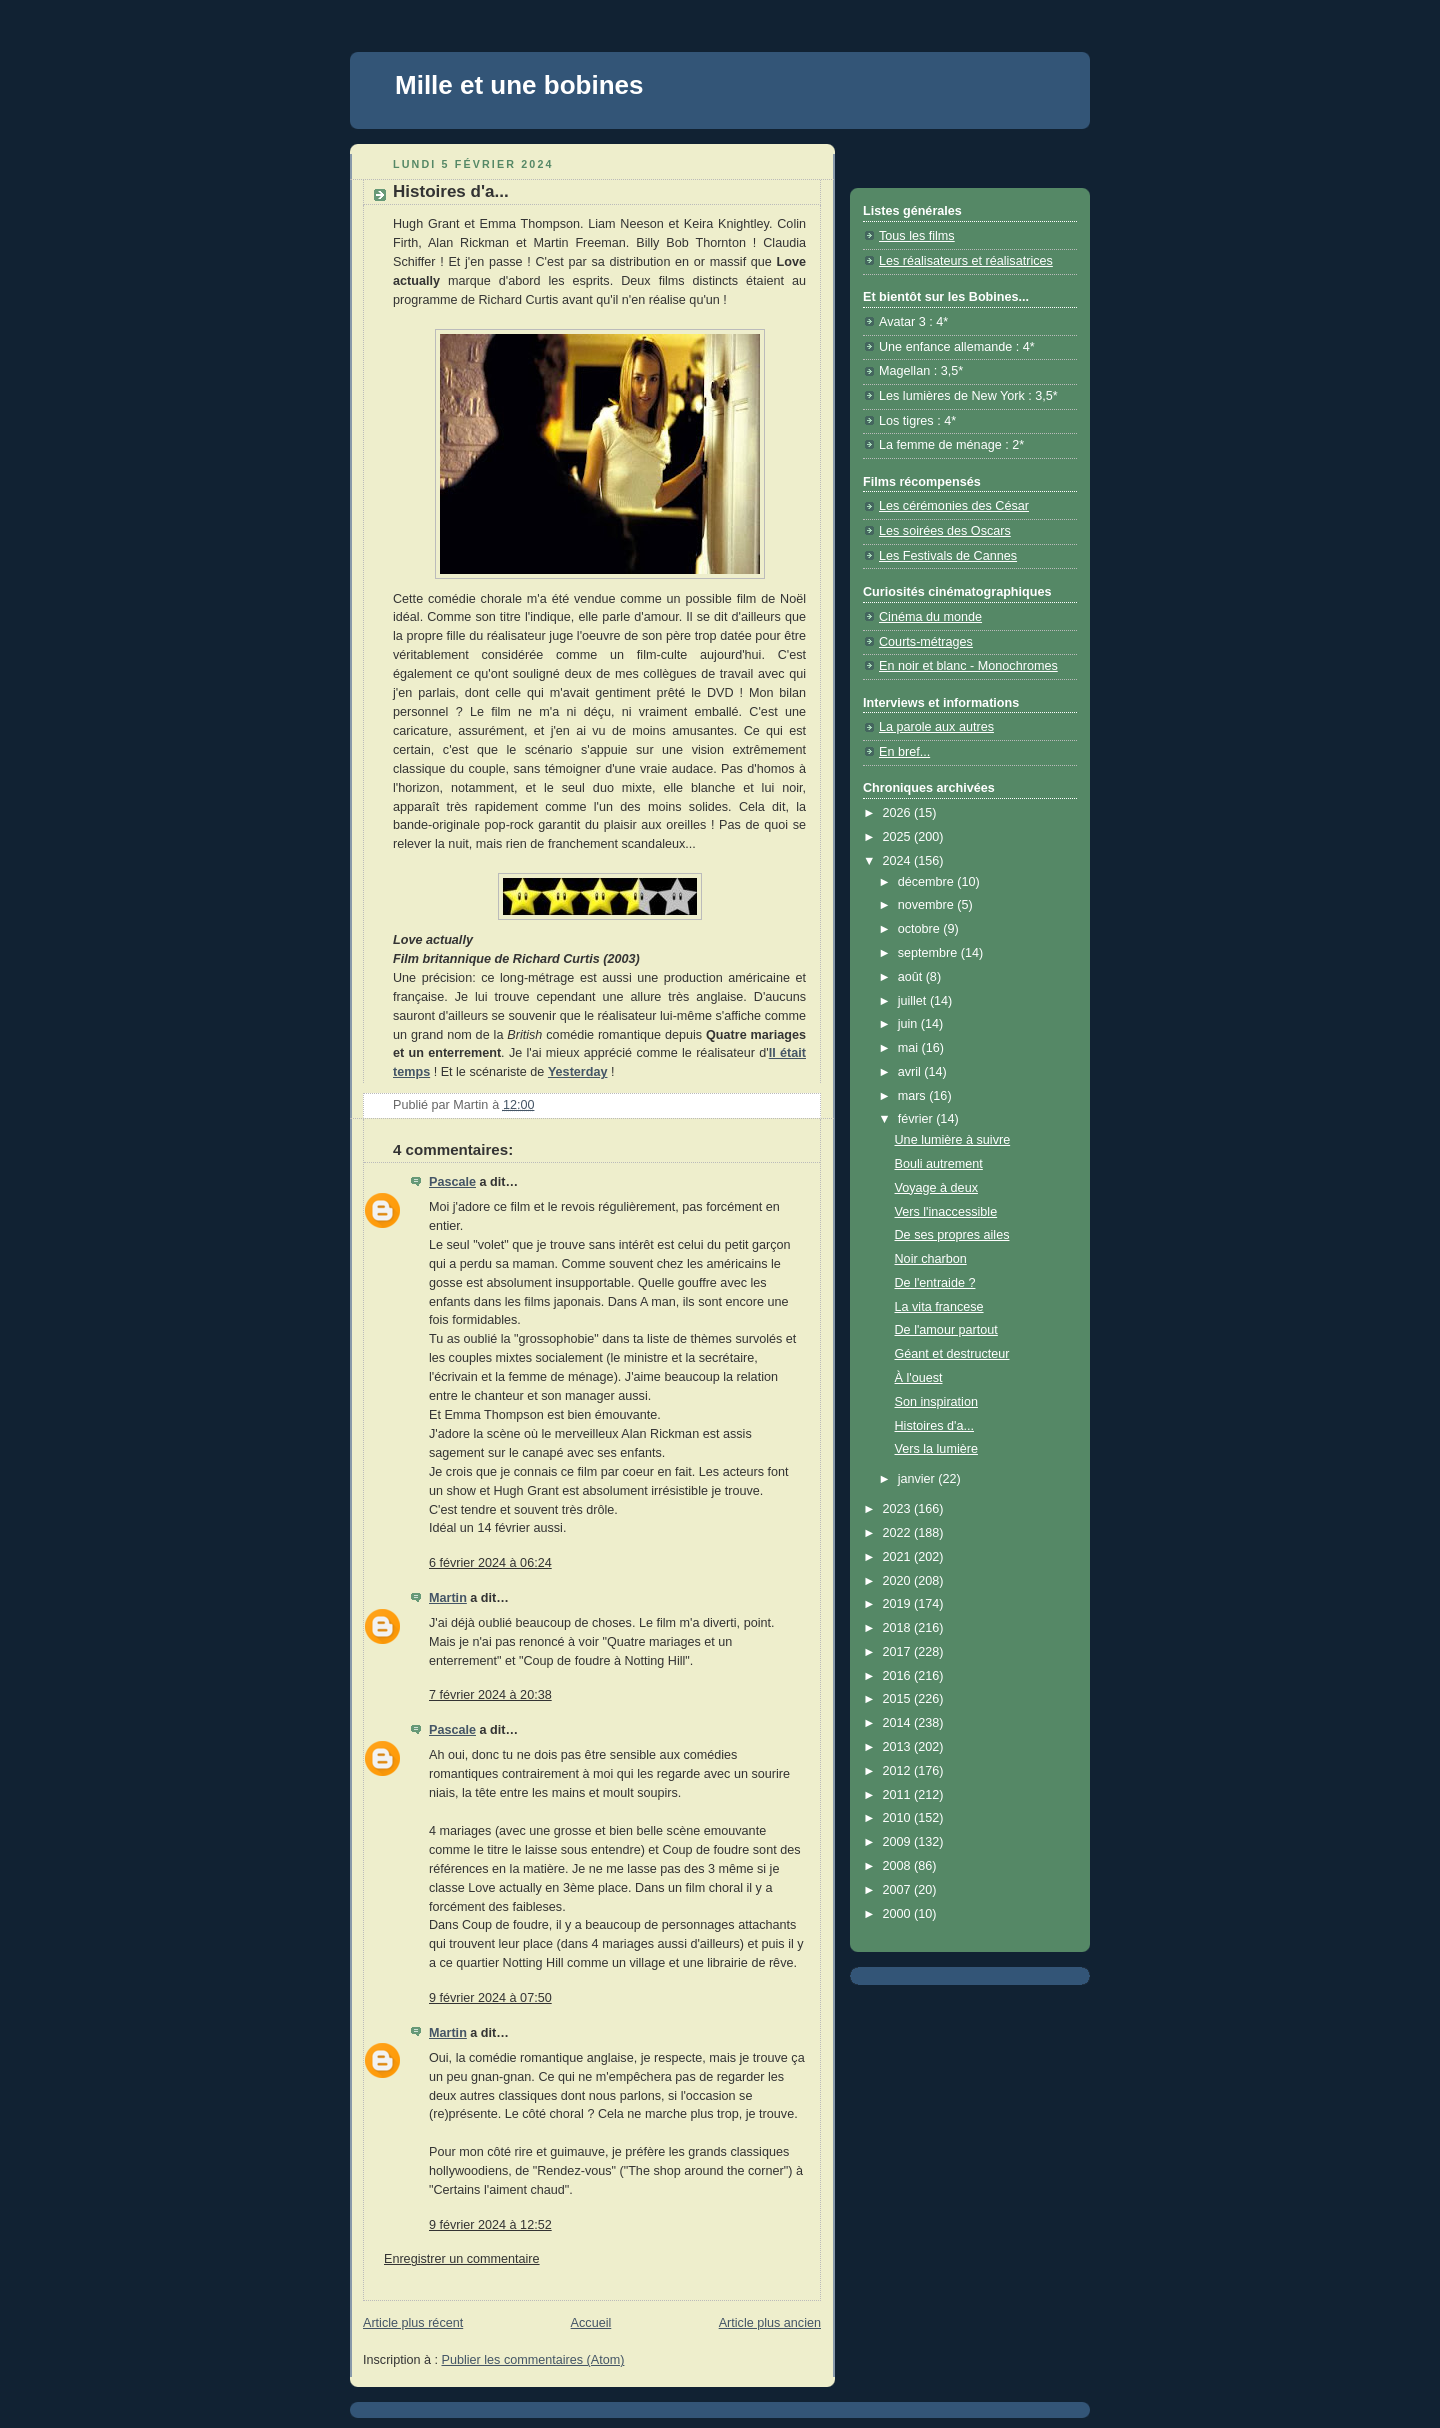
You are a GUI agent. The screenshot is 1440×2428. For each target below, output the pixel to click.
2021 (899, 1557)
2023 (899, 1509)
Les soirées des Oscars (945, 531)
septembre (929, 953)
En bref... (904, 752)
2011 (899, 1795)
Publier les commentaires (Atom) (533, 2360)
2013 (899, 1747)
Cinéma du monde (930, 617)
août (912, 977)
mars (914, 1096)
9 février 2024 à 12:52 (490, 2225)
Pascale (452, 1182)
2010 (899, 1818)
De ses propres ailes (952, 1235)
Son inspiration (936, 1402)
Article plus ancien (770, 2323)
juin (909, 1024)
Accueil (591, 2323)
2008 (899, 1866)
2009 (899, 1842)
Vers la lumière (936, 1449)
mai (910, 1048)
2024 (899, 861)
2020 (899, 1581)
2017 (899, 1652)
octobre (921, 929)
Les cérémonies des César (954, 506)
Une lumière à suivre (953, 1140)
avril (911, 1072)
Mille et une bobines (519, 85)
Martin (448, 1598)
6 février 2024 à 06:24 (490, 1563)
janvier (918, 1479)
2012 (899, 1771)
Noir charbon (931, 1259)
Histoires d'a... (935, 1426)
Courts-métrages (926, 642)
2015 (899, 1699)
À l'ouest (919, 1378)
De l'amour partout (946, 1330)
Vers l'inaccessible (946, 1212)
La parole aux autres (936, 727)
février (917, 1119)
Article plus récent (413, 2323)
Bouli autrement (939, 1164)
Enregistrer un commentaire (462, 2259)
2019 (899, 1604)
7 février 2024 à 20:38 (490, 1695)
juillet (914, 1001)
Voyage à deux (936, 1188)
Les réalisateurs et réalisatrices (966, 261)
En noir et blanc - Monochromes (968, 666)
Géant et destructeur (952, 1354)
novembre (928, 905)
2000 (899, 1914)
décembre (928, 882)
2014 (899, 1723)
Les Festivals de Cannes (948, 556)
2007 (899, 1890)
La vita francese (939, 1307)
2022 (899, 1533)
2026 (899, 813)
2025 (899, 837)
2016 (899, 1676)
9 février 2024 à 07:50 (490, 1998)
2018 (899, 1628)
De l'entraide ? (935, 1283)
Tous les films (917, 236)
